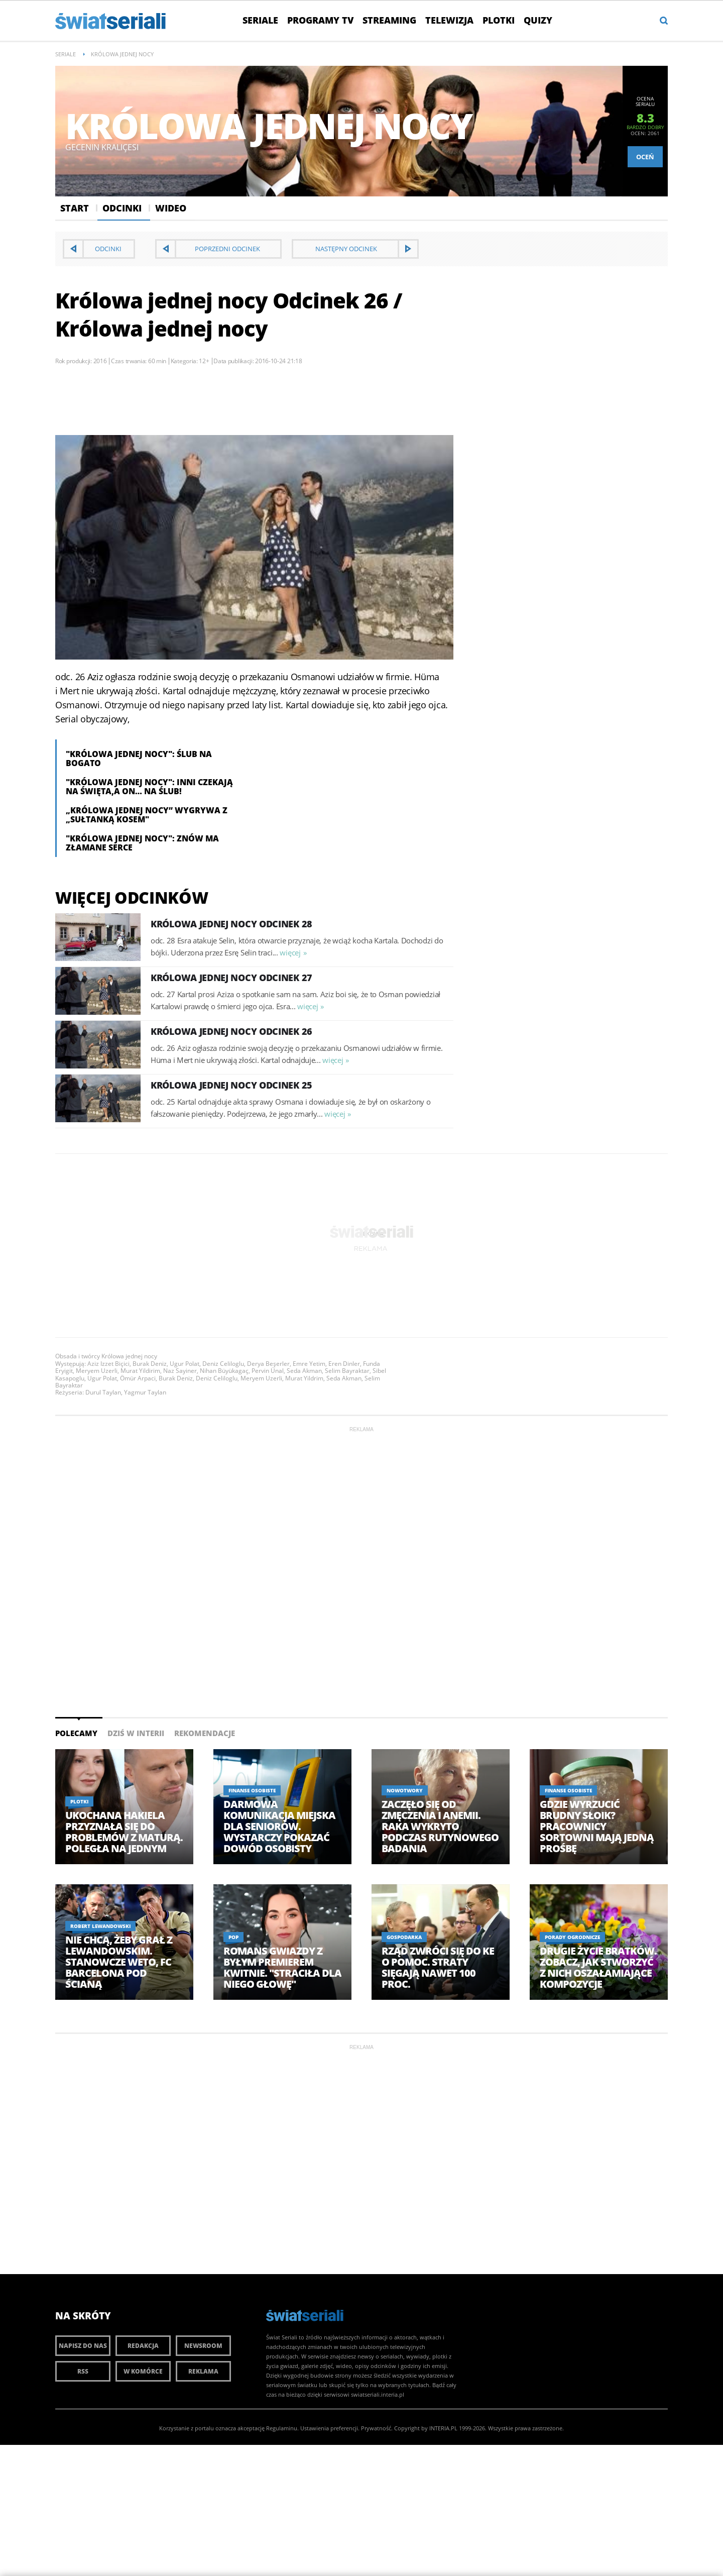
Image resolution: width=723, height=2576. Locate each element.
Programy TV (320, 20)
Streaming (389, 20)
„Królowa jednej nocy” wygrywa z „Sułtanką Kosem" (146, 815)
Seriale (260, 20)
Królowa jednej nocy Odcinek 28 (231, 924)
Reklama (203, 2371)
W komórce (143, 2371)
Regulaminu (281, 2428)
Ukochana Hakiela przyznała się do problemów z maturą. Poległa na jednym (124, 1832)
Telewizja (449, 20)
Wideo (170, 208)
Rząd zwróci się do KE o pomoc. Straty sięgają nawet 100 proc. (438, 1968)
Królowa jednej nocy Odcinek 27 (231, 978)
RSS (82, 2371)
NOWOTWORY (405, 1790)
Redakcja (143, 2345)
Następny (346, 248)
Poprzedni (227, 248)
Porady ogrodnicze (572, 1937)
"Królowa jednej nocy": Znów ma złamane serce (142, 843)
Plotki (499, 20)
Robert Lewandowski (100, 1925)
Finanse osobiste (252, 1790)
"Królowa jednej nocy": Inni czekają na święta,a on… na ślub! (149, 787)
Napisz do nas (83, 2345)
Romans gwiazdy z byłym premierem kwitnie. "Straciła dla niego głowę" (282, 1968)
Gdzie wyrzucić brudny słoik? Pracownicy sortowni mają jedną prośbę (597, 1826)
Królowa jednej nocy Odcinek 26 (231, 1031)
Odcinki (122, 208)
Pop (233, 1937)
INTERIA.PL (443, 2428)
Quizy (538, 20)
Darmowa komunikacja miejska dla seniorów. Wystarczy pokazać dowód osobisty (279, 1826)
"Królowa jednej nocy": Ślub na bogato (139, 758)
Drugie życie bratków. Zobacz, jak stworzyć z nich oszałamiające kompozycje (598, 1968)
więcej (290, 952)
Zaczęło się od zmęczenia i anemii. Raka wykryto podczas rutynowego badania (440, 1826)
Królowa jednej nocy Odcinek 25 (231, 1085)
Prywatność (376, 2428)
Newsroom (203, 2345)
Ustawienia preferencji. (329, 2428)
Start (74, 208)
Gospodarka (404, 1937)
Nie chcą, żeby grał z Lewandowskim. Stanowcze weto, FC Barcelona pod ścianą (118, 1962)
